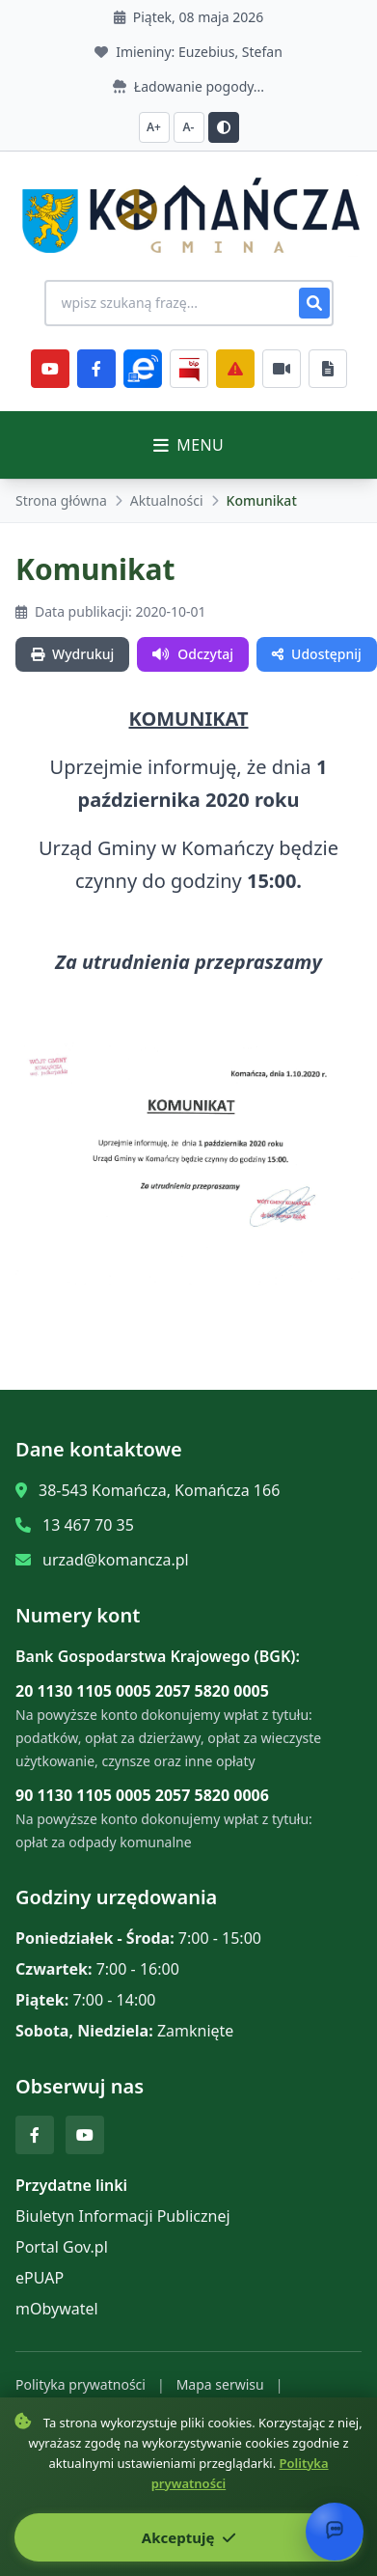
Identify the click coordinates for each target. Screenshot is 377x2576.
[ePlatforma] (142, 368)
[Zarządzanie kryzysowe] (235, 368)
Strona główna (61, 500)
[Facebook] (96, 368)
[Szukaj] (314, 303)
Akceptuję (188, 2537)
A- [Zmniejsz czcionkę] (189, 127)
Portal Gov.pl (61, 2246)
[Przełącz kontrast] (223, 127)
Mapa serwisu (220, 2384)
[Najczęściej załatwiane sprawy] (281, 368)
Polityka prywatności (80, 2384)
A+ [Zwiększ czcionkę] (154, 127)
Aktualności (166, 500)
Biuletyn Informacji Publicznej (122, 2216)
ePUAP (39, 2277)
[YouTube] (50, 368)
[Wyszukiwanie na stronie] (189, 303)
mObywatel (56, 2308)
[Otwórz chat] (335, 2532)
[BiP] (189, 368)
